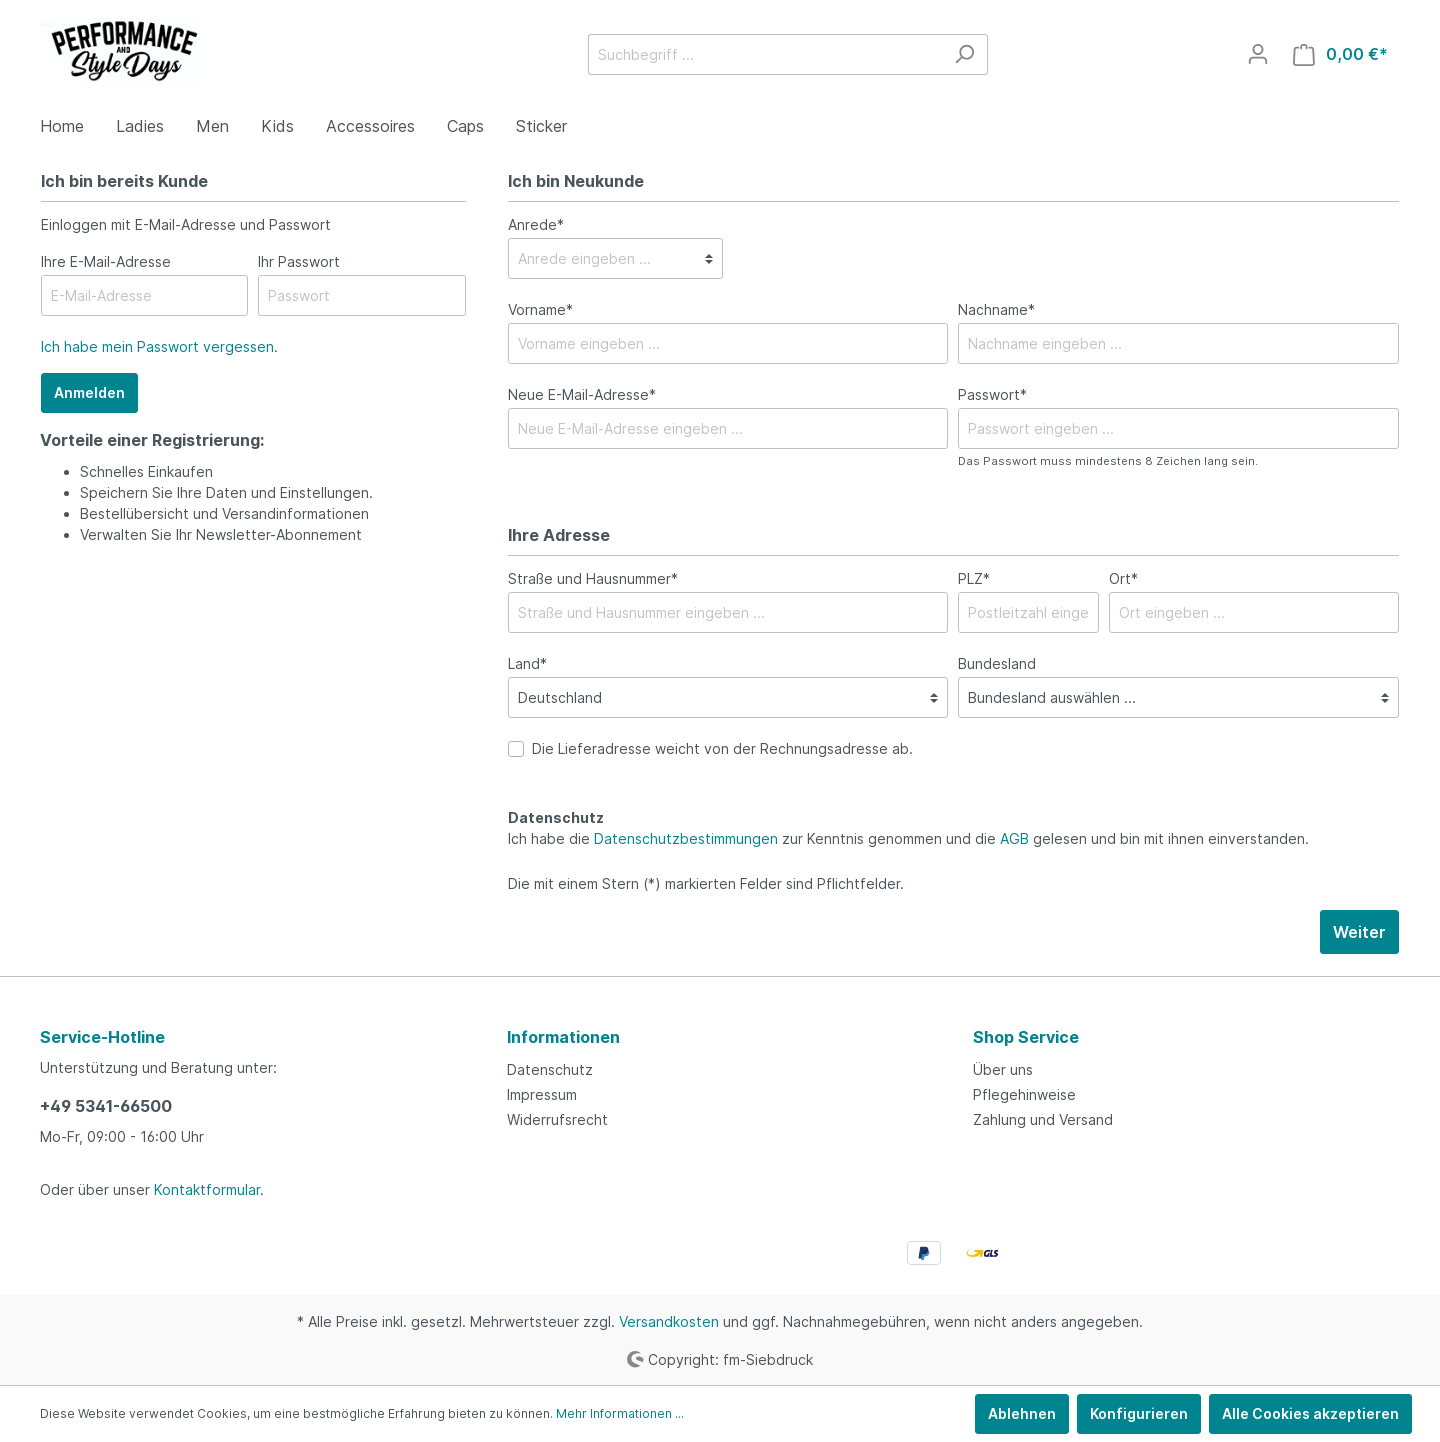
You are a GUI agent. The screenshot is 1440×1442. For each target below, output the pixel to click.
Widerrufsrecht (557, 1119)
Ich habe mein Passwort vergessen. (159, 346)
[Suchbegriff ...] (765, 54)
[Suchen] (964, 54)
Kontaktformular (207, 1189)
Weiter (1359, 932)
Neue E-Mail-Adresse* (582, 394)
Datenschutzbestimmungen (686, 838)
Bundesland (997, 663)
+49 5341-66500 (106, 1106)
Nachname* (996, 309)
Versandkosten (669, 1321)
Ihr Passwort (299, 261)
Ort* (1123, 578)
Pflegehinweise (1024, 1094)
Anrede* (536, 224)
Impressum (542, 1094)
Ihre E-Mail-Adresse (106, 261)
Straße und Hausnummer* (593, 578)
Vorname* (540, 309)
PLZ (974, 578)
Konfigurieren (1139, 1413)
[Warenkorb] (1340, 54)
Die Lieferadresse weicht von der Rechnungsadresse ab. (722, 748)
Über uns (1003, 1069)
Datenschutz (550, 1069)
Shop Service (1026, 1037)
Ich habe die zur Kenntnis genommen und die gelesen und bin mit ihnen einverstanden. (908, 838)
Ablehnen (1022, 1413)
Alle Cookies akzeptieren (1310, 1413)
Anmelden (89, 392)
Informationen (563, 1037)
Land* (527, 663)
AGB (1014, 838)
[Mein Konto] (1258, 54)
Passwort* (992, 394)
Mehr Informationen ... (620, 1413)
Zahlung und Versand (1043, 1119)
